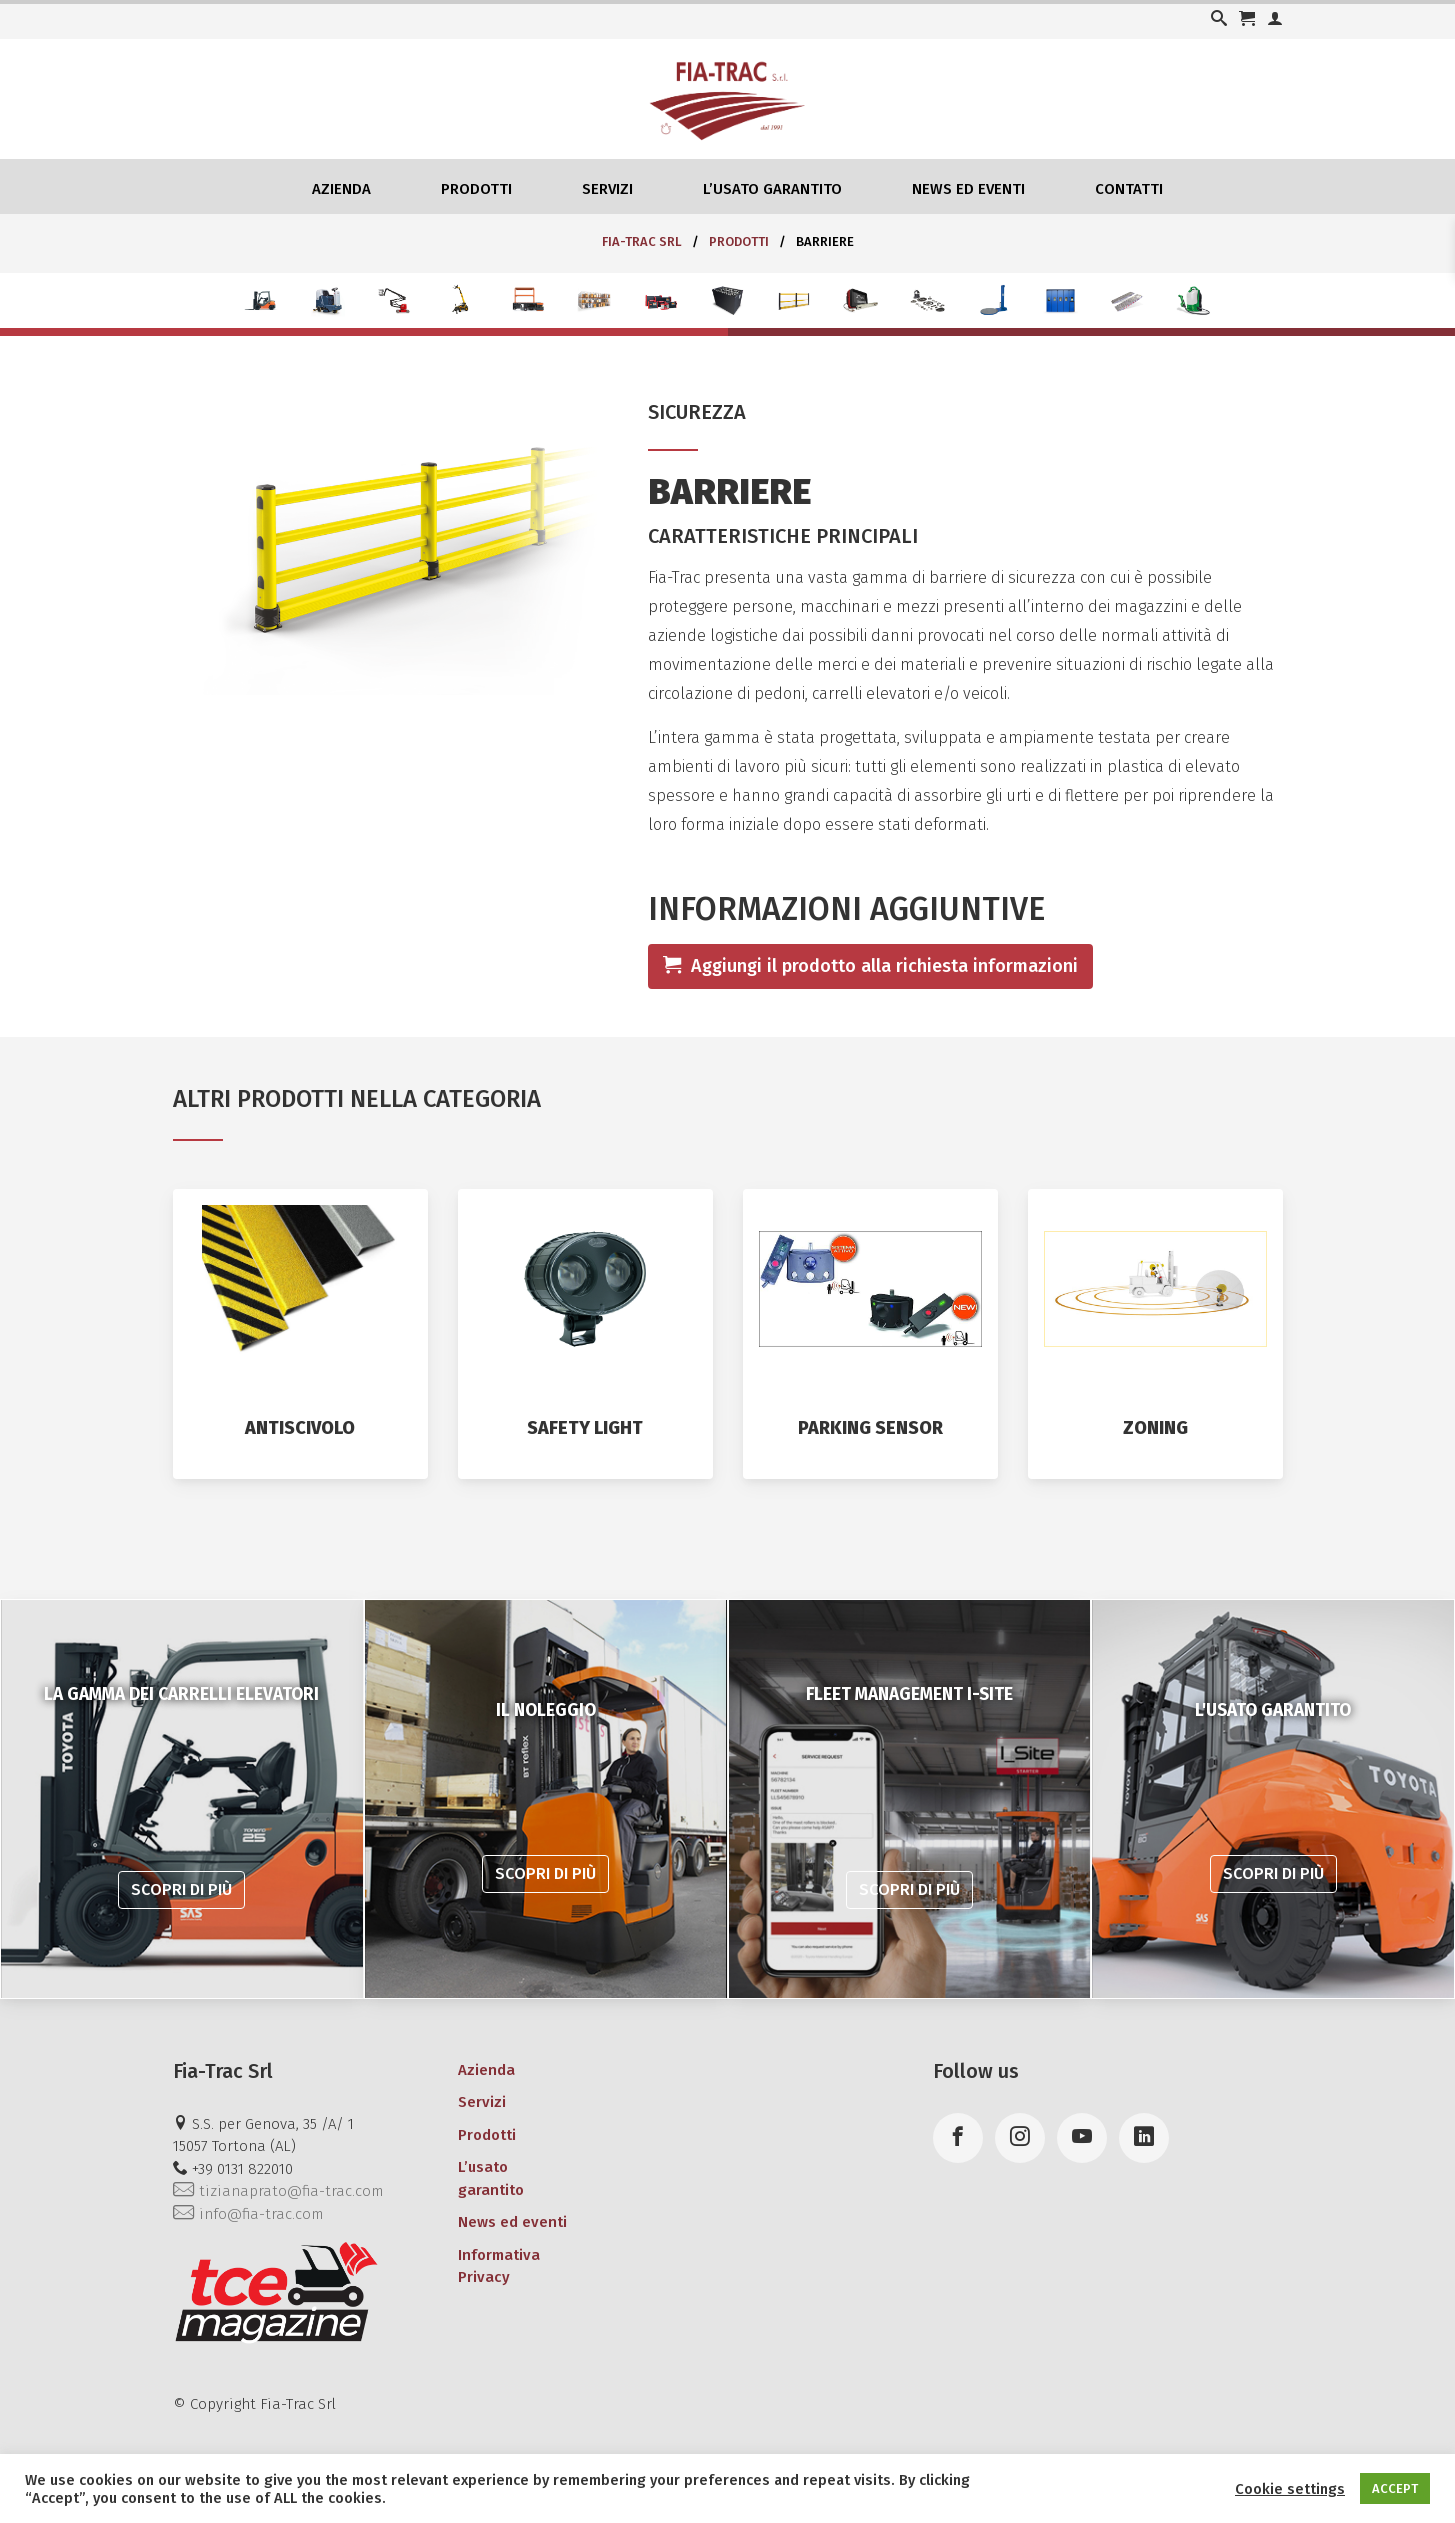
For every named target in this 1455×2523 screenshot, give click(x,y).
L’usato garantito (772, 189)
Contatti (1129, 189)
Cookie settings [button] (1290, 2489)
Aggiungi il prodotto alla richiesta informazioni (870, 966)
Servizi (607, 189)
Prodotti (476, 189)
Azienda (341, 189)
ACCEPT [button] (1395, 2488)
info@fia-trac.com (248, 2214)
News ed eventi (968, 189)
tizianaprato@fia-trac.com (278, 2191)
